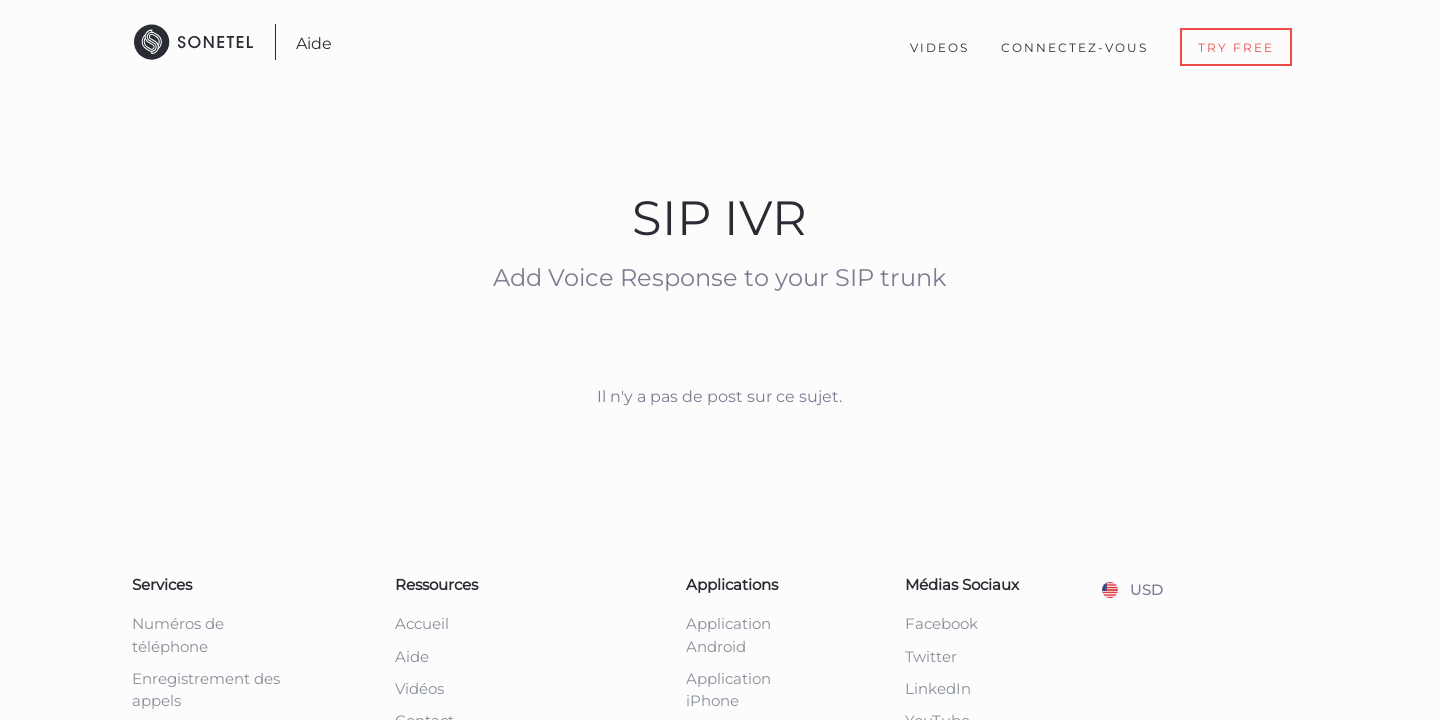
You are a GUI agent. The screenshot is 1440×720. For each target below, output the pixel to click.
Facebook (941, 623)
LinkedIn (938, 688)
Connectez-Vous (1074, 47)
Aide (314, 43)
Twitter (931, 656)
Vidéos (419, 688)
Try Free (1236, 47)
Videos (939, 47)
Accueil (422, 623)
